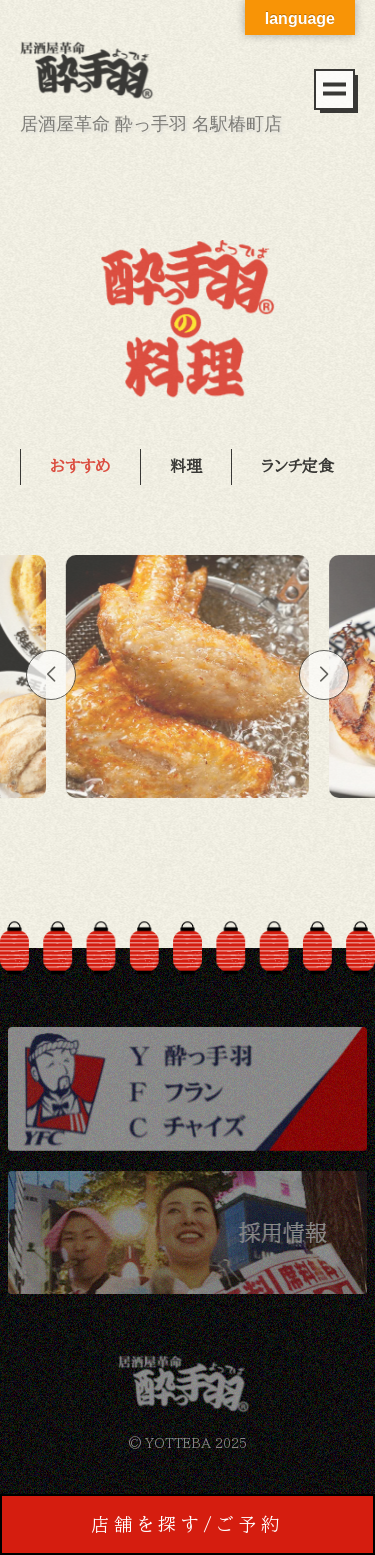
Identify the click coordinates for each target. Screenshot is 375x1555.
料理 (186, 466)
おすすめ (80, 466)
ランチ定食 (297, 466)
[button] (51, 675)
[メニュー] (334, 89)
